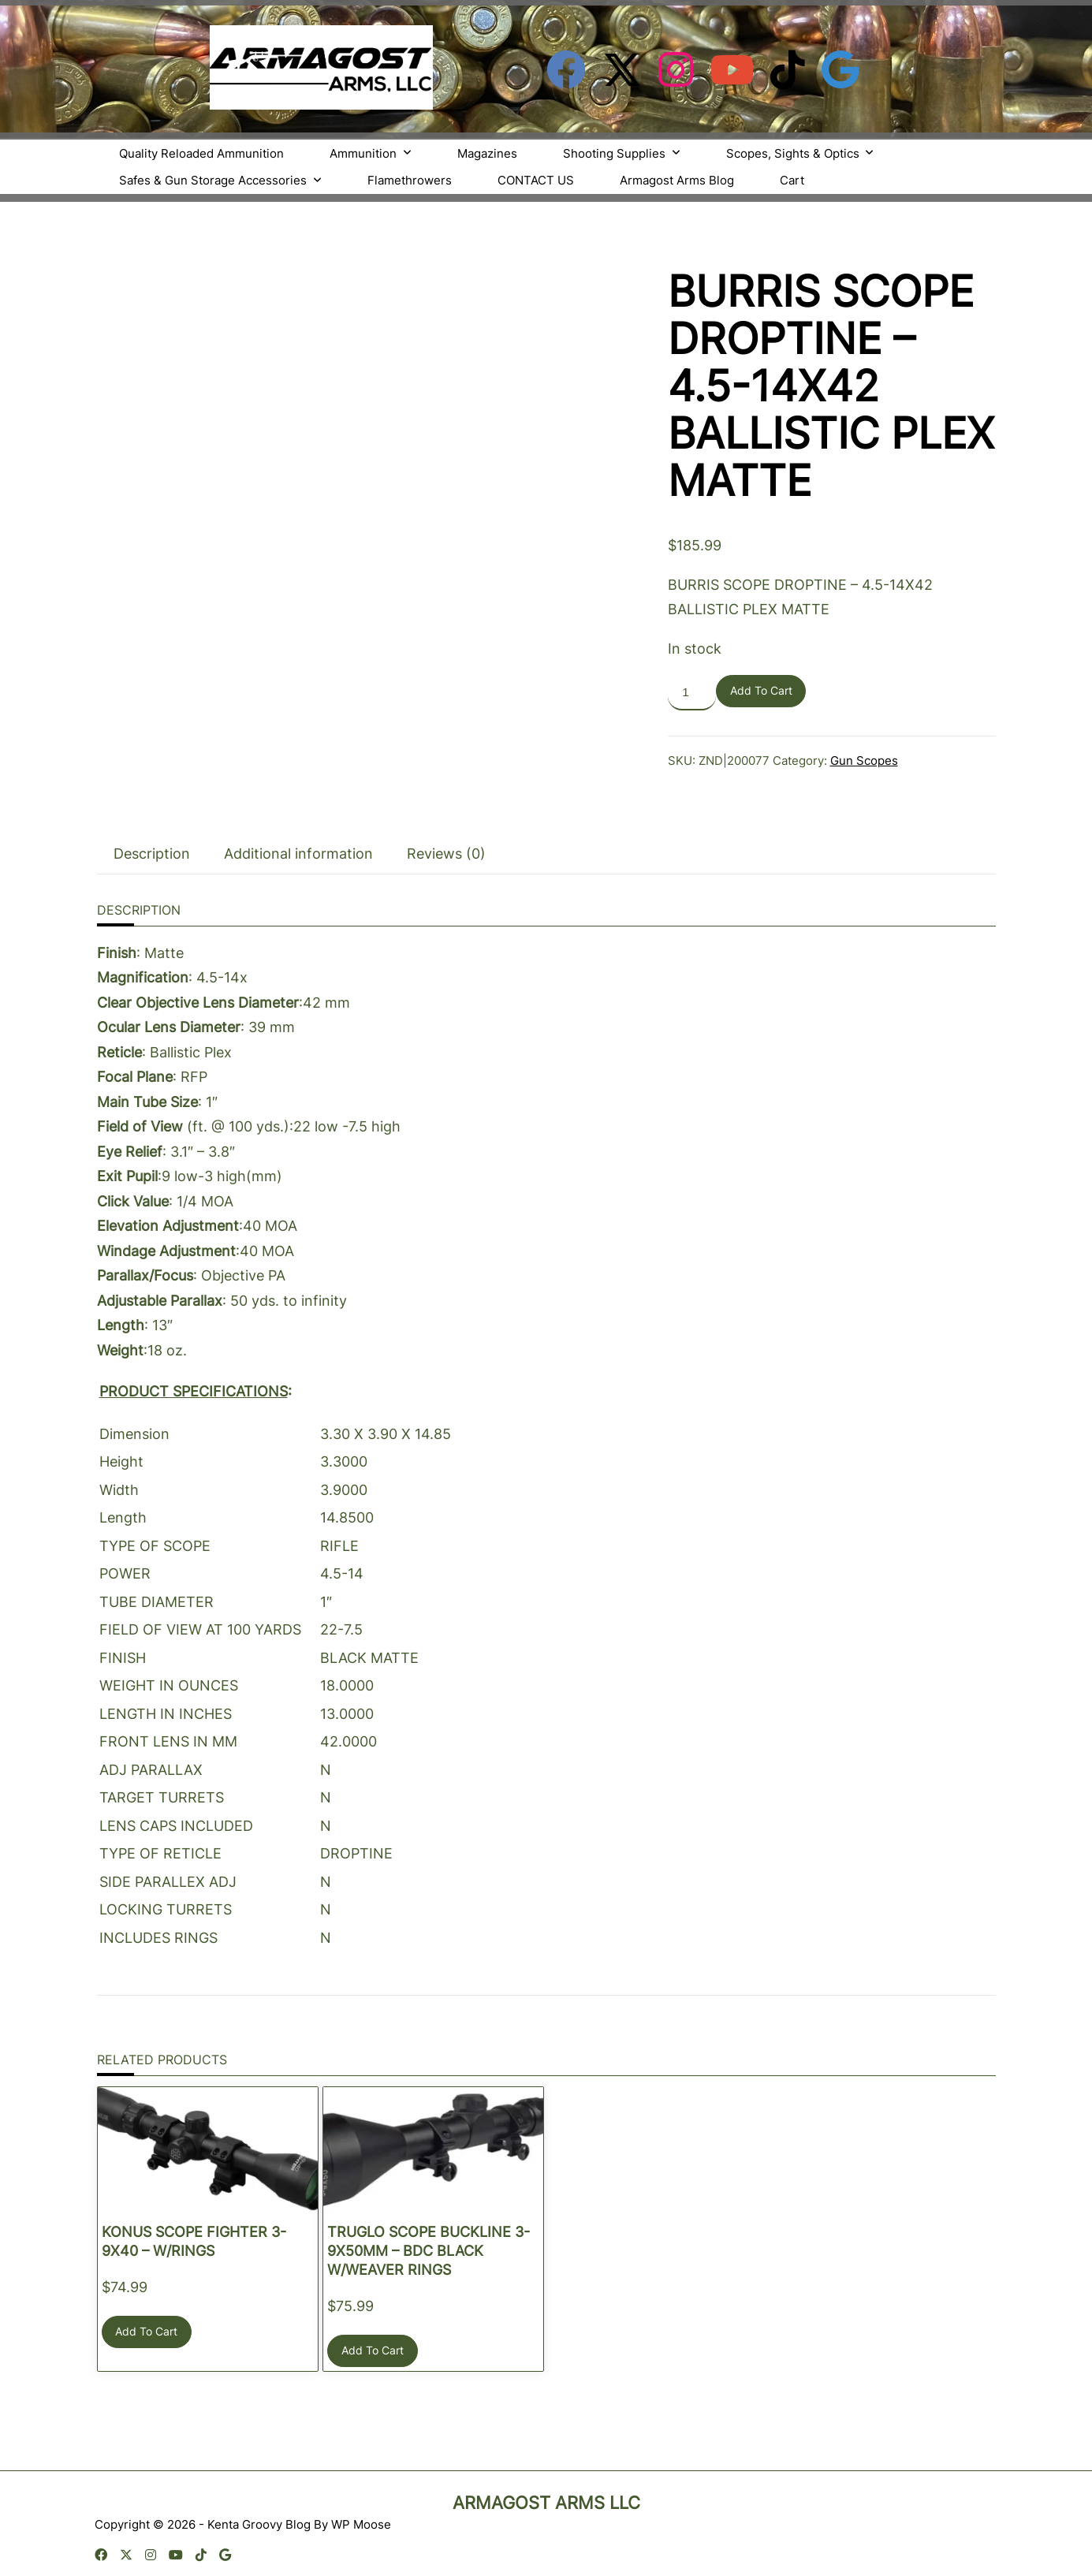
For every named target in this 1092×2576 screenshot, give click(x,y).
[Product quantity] (692, 692)
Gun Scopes (864, 760)
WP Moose (361, 2516)
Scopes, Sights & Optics (800, 153)
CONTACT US (536, 180)
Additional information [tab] (298, 845)
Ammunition (371, 153)
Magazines (487, 153)
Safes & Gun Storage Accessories (220, 180)
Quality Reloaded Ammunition (201, 153)
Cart (792, 180)
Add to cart (761, 690)
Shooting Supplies (621, 153)
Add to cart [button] (146, 2323)
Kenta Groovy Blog (259, 2516)
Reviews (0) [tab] (446, 845)
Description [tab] (152, 845)
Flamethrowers (409, 180)
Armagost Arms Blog (677, 180)
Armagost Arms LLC (546, 2495)
